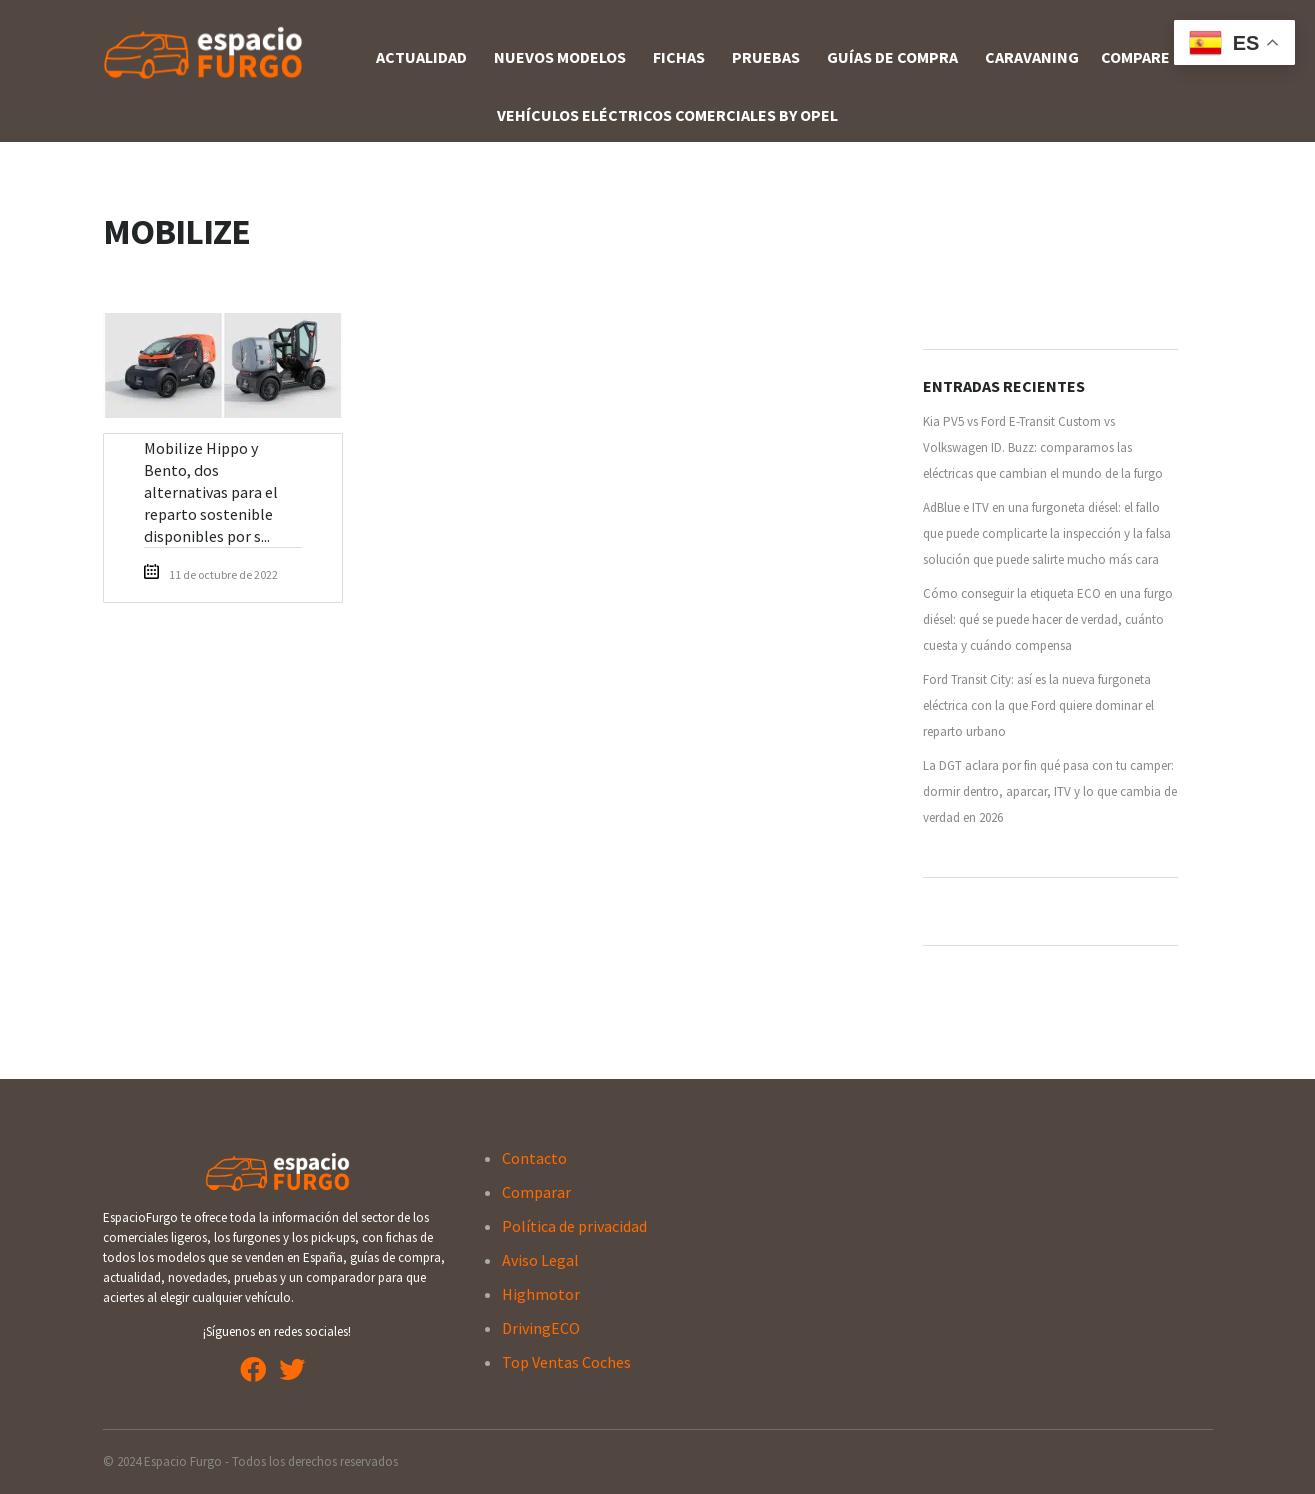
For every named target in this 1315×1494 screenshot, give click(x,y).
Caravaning (1032, 57)
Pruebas (766, 57)
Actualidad (421, 57)
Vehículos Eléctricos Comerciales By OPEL (667, 115)
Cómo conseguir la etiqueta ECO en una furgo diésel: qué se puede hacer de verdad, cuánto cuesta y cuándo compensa (1048, 619)
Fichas (679, 57)
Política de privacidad (574, 1226)
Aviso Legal (540, 1260)
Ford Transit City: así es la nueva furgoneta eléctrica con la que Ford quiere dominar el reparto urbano (1038, 705)
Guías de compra (892, 57)
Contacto (534, 1158)
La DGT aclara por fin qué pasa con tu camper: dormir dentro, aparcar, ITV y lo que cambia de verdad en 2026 (1050, 791)
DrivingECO (541, 1328)
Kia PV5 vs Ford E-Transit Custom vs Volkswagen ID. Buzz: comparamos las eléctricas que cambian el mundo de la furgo (1043, 447)
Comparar (536, 1192)
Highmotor (541, 1294)
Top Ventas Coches (566, 1362)
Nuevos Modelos (560, 57)
